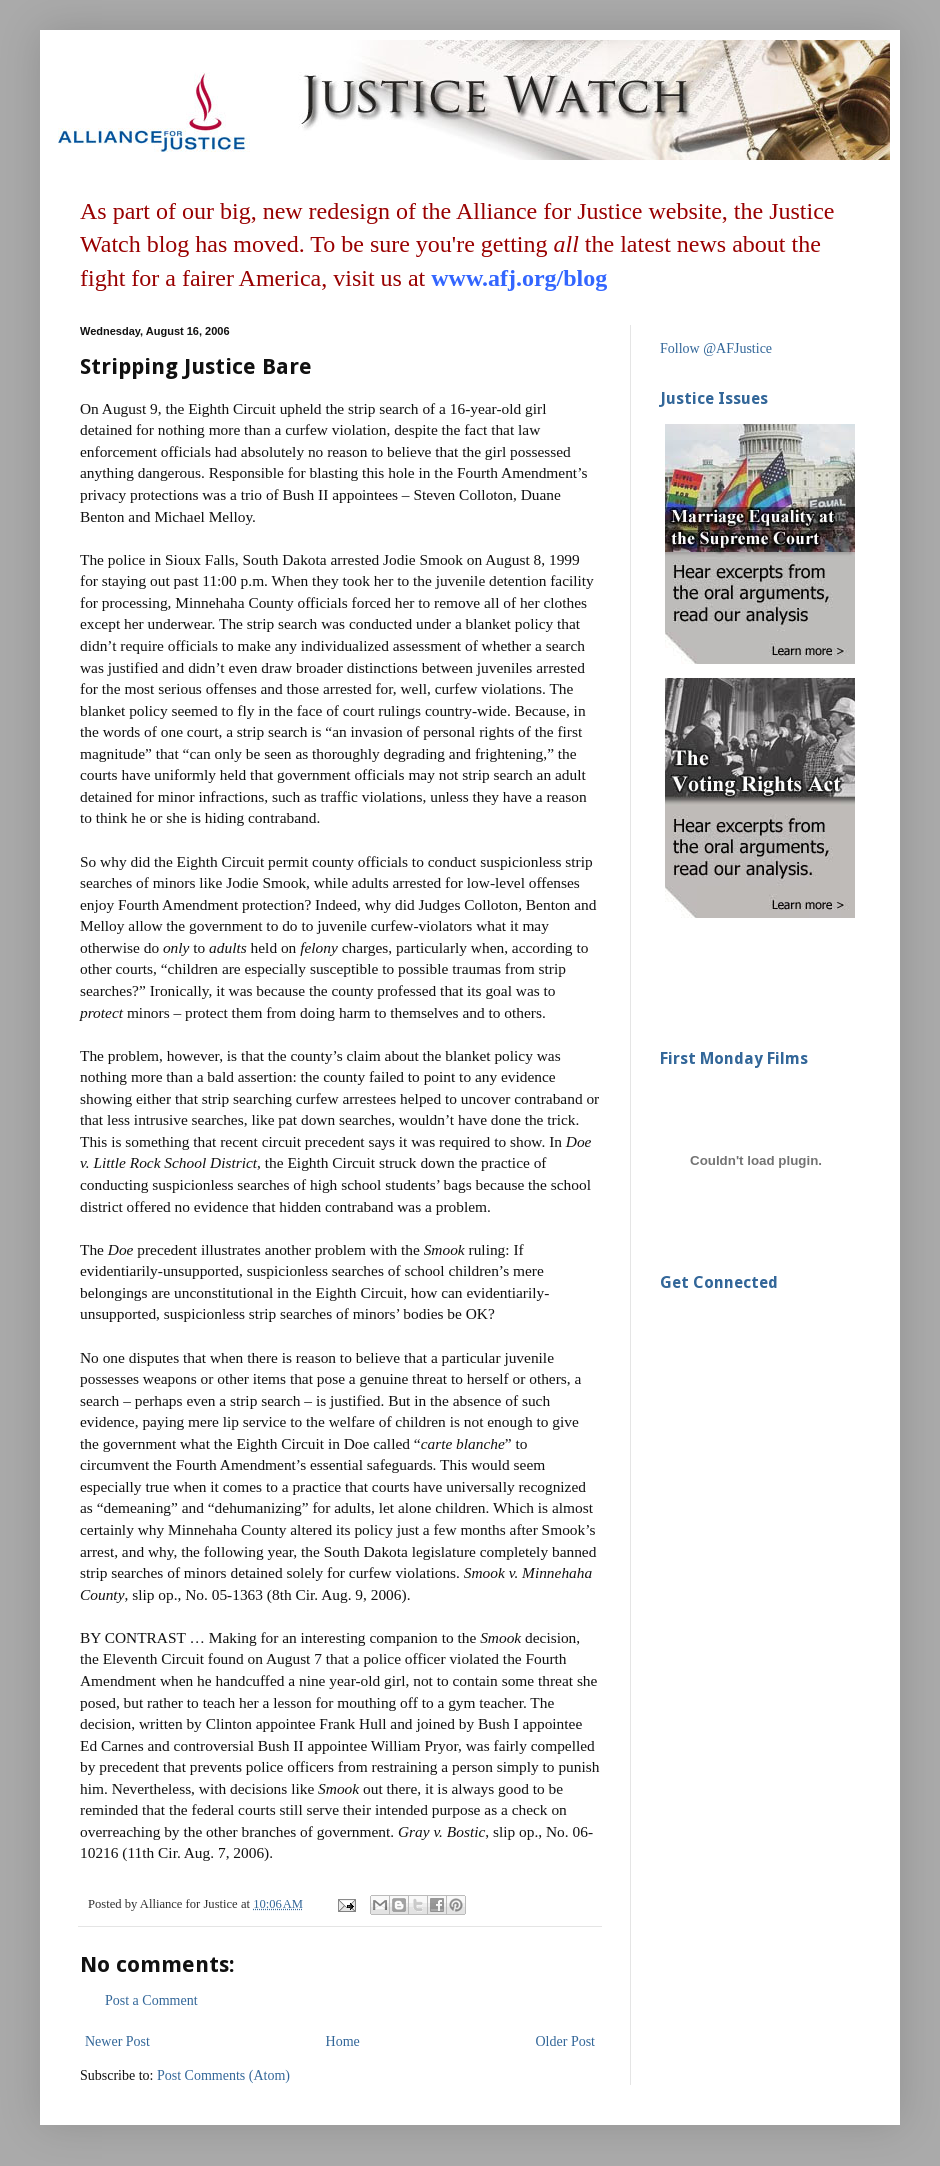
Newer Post (117, 2041)
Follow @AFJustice (716, 348)
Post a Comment (151, 2000)
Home (343, 2041)
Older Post (566, 2041)
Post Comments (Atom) (223, 2075)
